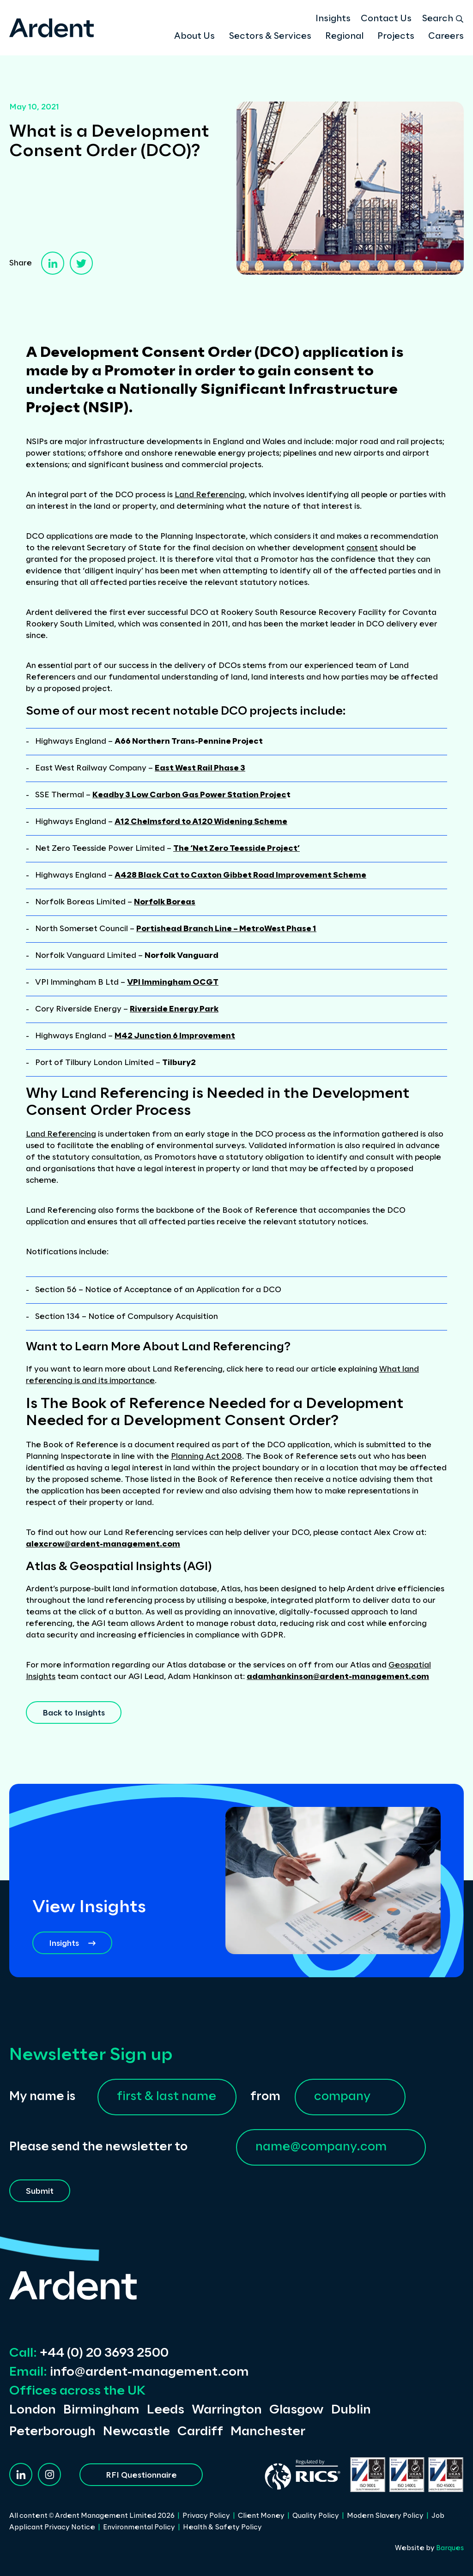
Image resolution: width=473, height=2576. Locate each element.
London (32, 2410)
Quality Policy (315, 2516)
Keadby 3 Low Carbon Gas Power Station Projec (189, 795)
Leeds (165, 2410)
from (265, 2096)
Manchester (267, 2431)
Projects (395, 36)
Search (443, 19)
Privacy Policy (206, 2516)
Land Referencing (210, 495)
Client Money (261, 2516)
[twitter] (81, 263)
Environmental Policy (139, 2527)
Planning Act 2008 (206, 1456)
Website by (429, 2548)
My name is (42, 2096)
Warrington (227, 2410)
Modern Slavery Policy (385, 2516)
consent (362, 548)
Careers (446, 36)
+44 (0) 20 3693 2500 (89, 2353)
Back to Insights (73, 1713)
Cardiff (200, 2431)
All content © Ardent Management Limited (92, 2516)
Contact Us (386, 19)
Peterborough (52, 2431)
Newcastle (136, 2431)
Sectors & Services (270, 36)
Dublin (351, 2410)
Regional (344, 36)
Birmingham (101, 2410)
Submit (40, 2191)
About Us (194, 36)
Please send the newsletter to (98, 2147)
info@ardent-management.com (129, 2372)
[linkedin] (52, 263)
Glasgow (296, 2410)
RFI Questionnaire (141, 2475)
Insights (333, 19)
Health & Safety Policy (222, 2527)
